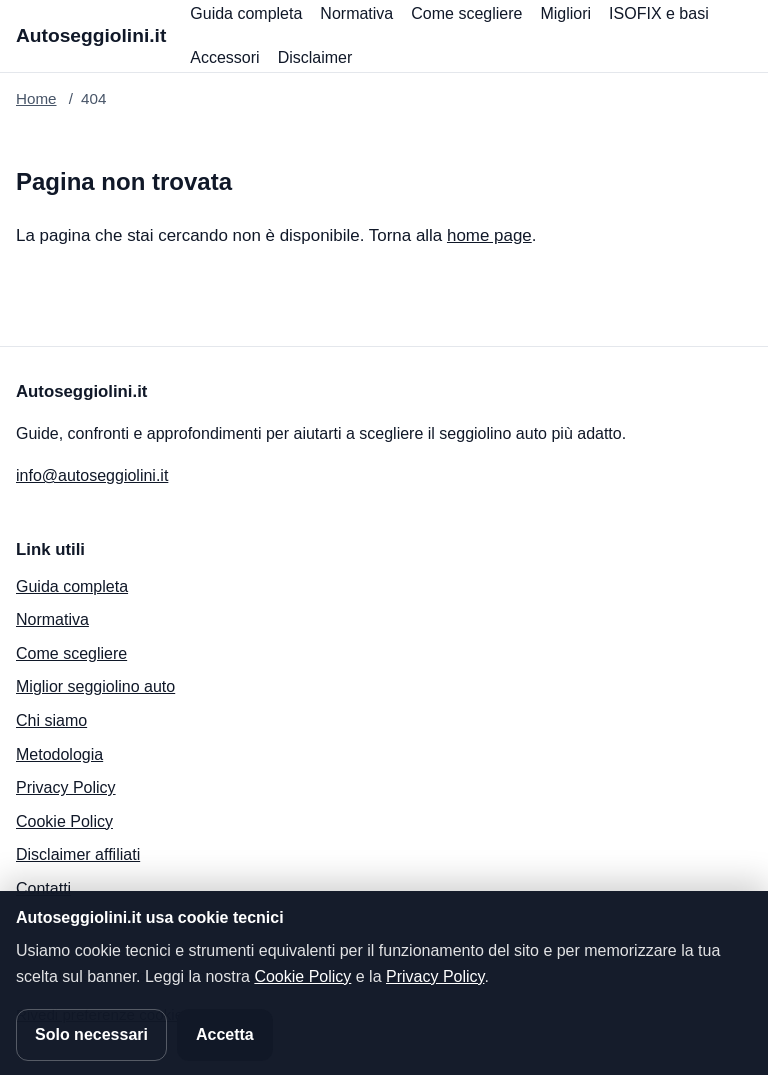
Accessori (224, 57)
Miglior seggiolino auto (95, 686)
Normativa (356, 13)
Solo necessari (91, 1034)
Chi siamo (51, 720)
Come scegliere (466, 13)
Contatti (43, 888)
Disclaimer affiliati (78, 854)
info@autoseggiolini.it (92, 475)
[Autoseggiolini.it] (91, 36)
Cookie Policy (64, 821)
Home (36, 98)
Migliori (565, 13)
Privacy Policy (66, 787)
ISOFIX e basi (659, 13)
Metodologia (59, 754)
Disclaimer (315, 57)
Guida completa (246, 13)
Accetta (225, 1034)
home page (489, 235)
